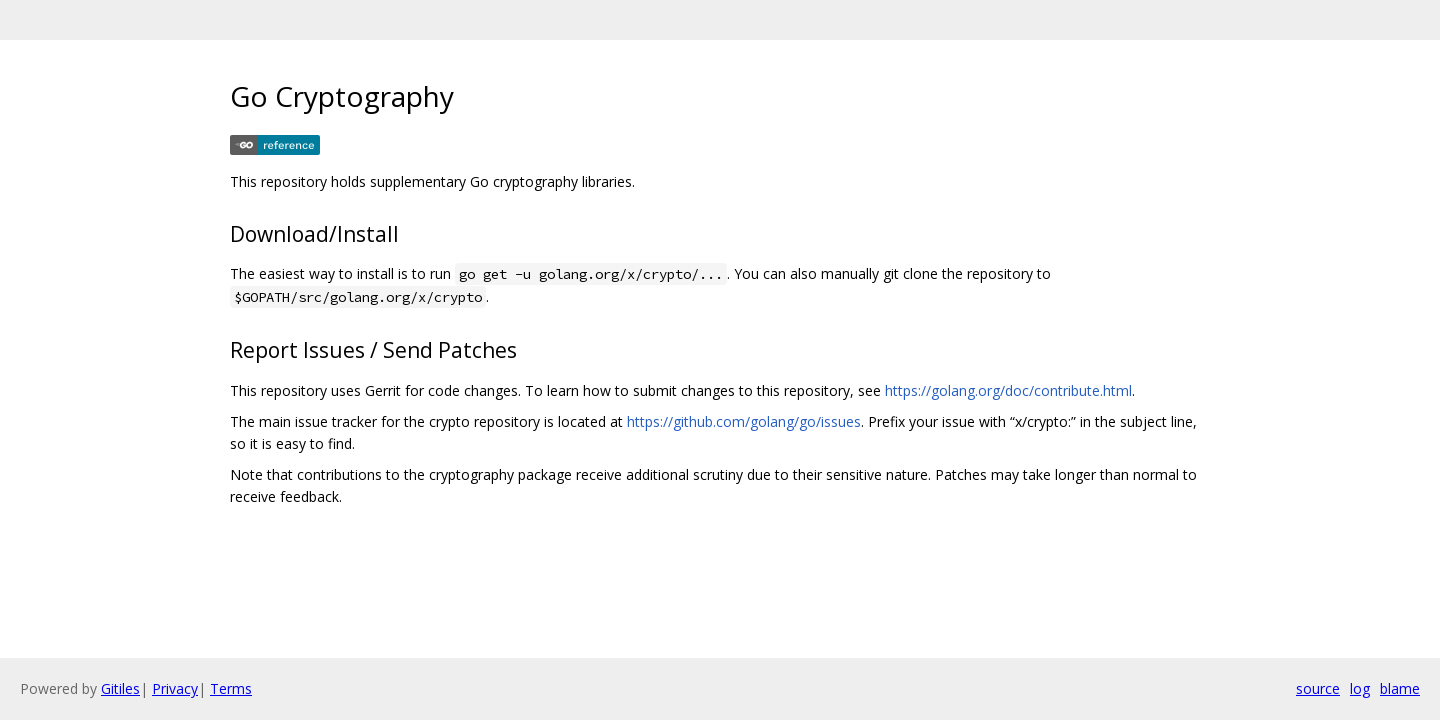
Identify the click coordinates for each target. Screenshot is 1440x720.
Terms (231, 688)
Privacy (175, 688)
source (1318, 688)
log (1360, 688)
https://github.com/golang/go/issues (744, 421)
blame (1400, 688)
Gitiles (120, 688)
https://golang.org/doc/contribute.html (1008, 390)
